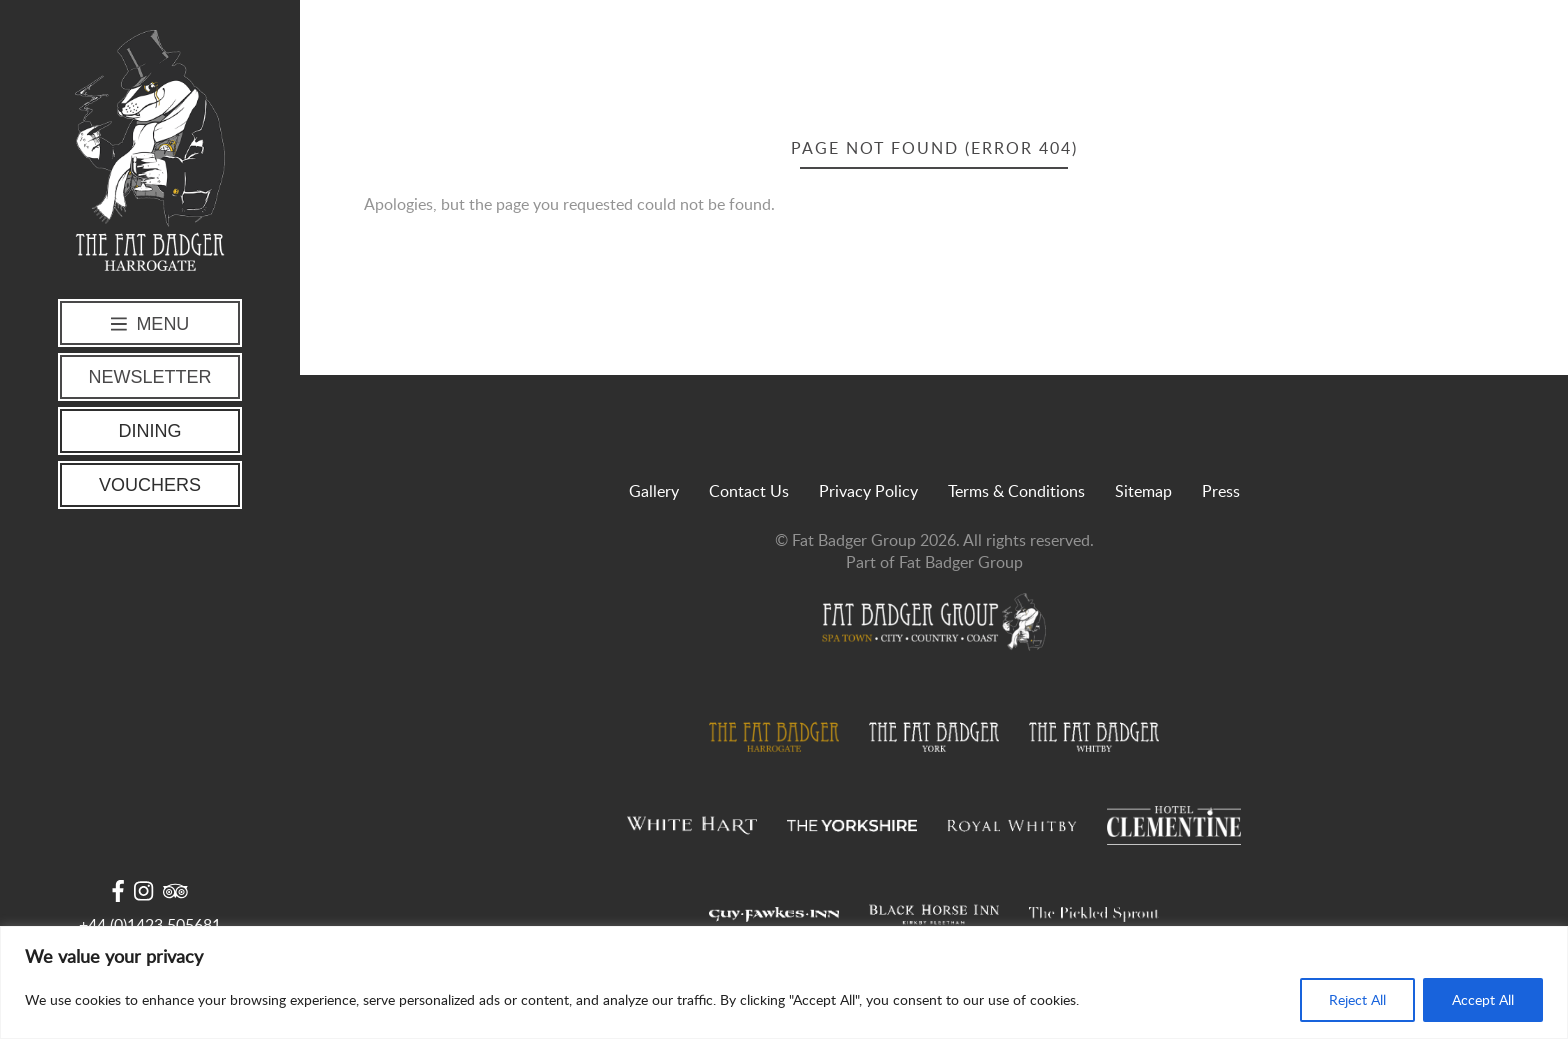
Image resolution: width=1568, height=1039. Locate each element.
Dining (150, 431)
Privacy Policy (868, 491)
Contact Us (749, 491)
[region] (784, 982)
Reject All (1357, 999)
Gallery (654, 491)
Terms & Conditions (1016, 491)
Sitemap (1143, 491)
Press (1221, 491)
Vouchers (150, 485)
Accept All (1483, 999)
